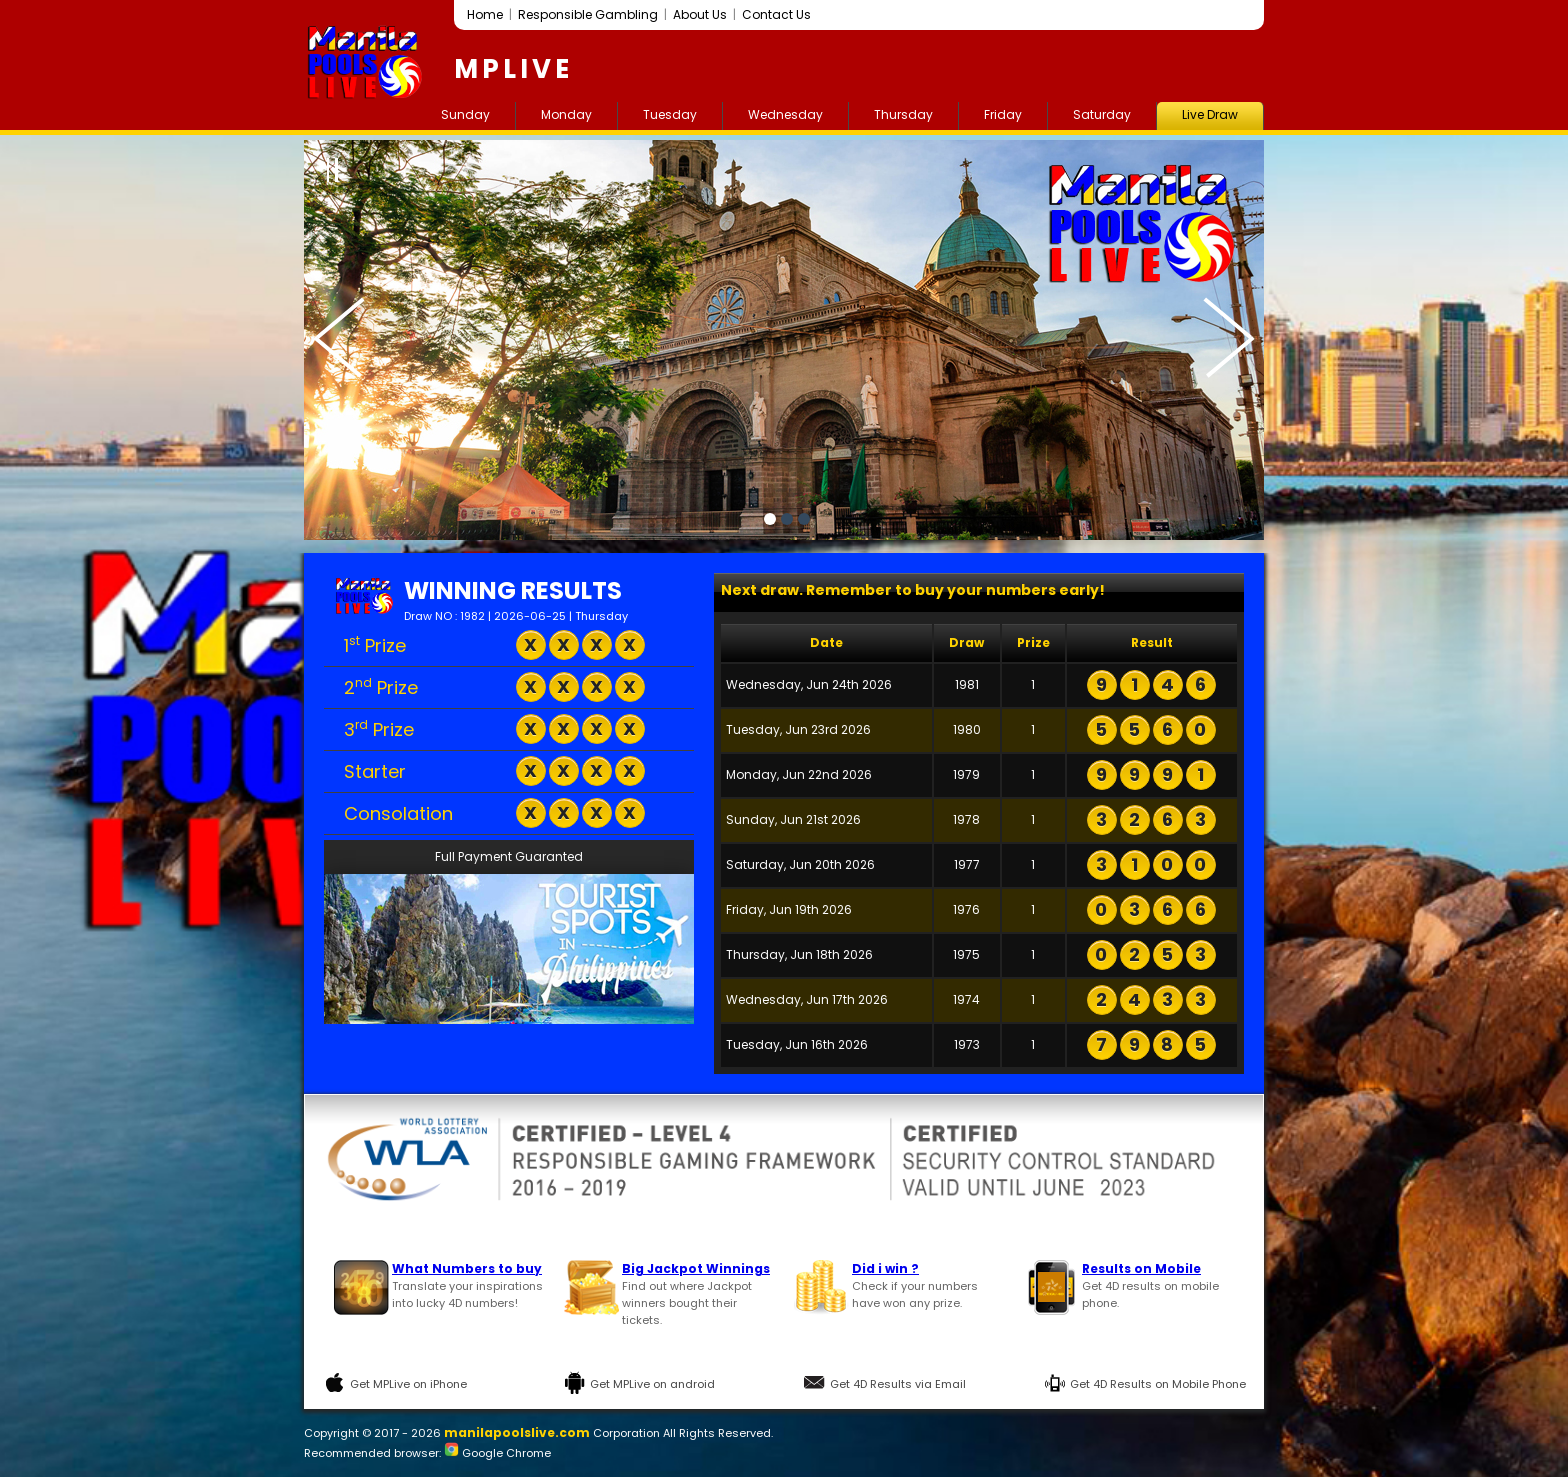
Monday (566, 114)
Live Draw (1210, 114)
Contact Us (776, 14)
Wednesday (785, 114)
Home (485, 14)
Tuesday (670, 114)
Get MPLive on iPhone (408, 1384)
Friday (1003, 114)
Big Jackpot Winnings (696, 1268)
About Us (700, 14)
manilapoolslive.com (517, 1432)
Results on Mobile (1141, 1268)
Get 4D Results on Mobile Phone (1158, 1384)
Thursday (903, 114)
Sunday (465, 114)
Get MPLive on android (652, 1384)
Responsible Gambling (588, 14)
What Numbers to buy (467, 1268)
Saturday (1102, 114)
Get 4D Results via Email (898, 1384)
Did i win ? (885, 1268)
